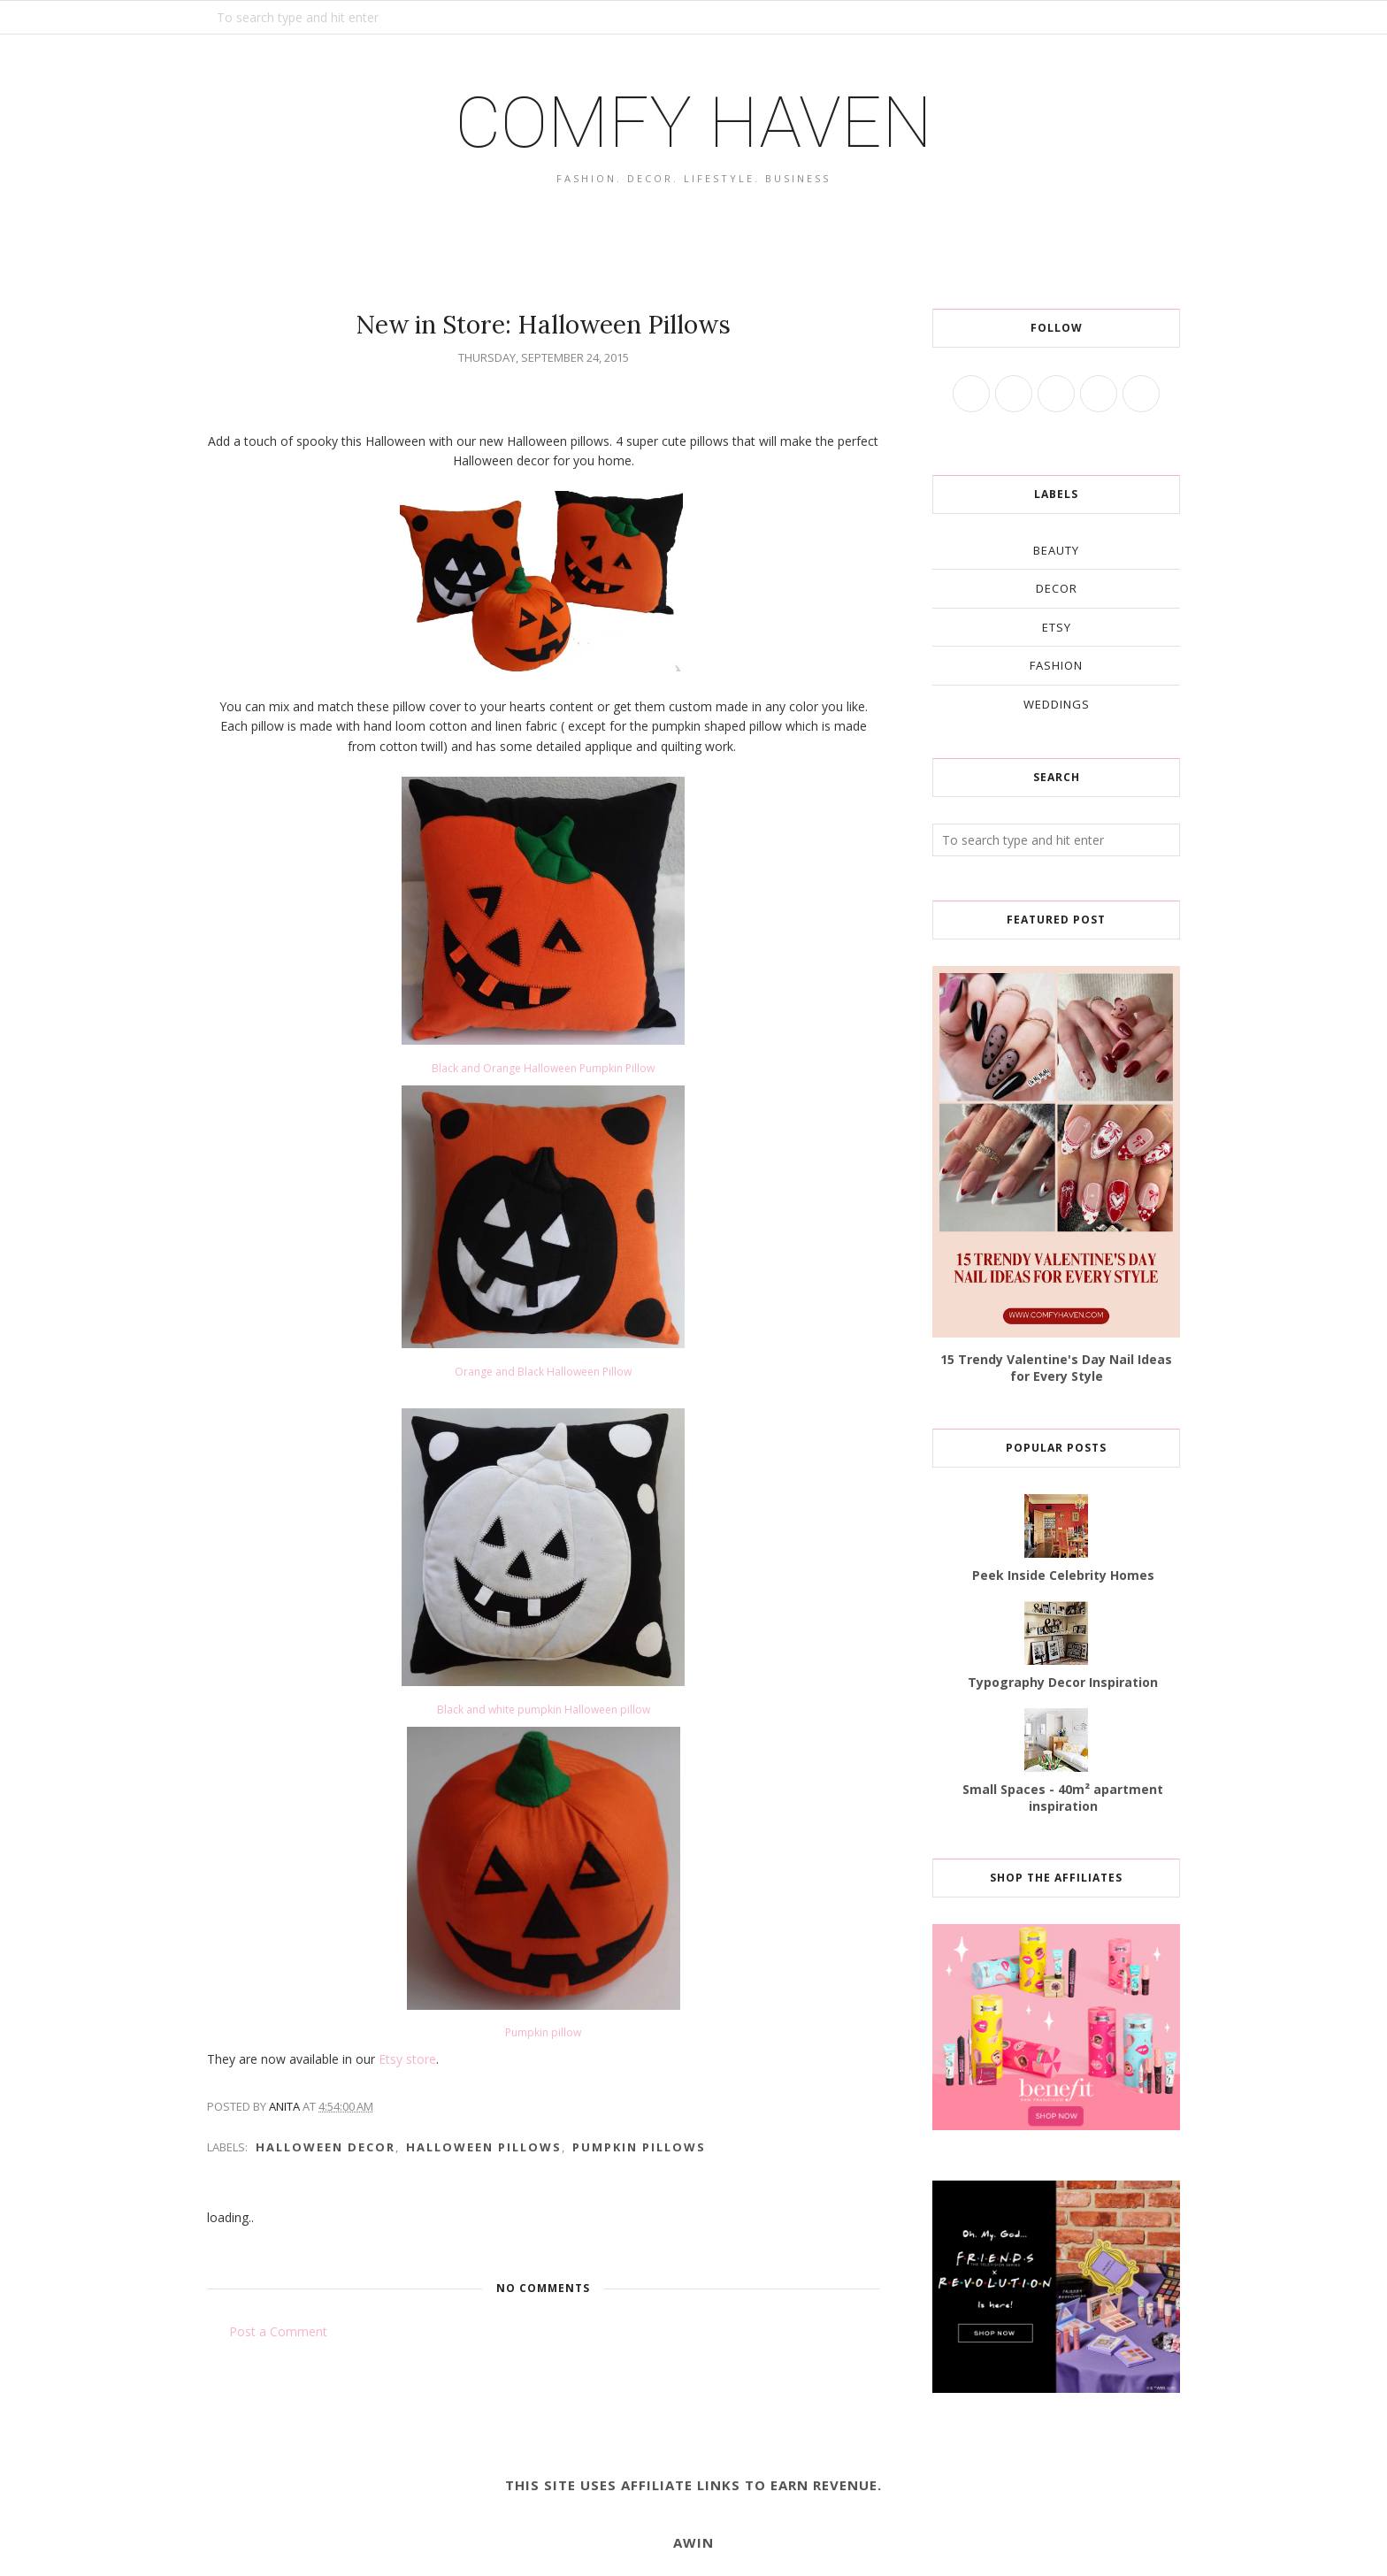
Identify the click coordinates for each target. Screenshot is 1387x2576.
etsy (1056, 627)
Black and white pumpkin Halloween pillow (543, 1709)
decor (1056, 588)
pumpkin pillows (639, 2147)
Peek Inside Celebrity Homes (1063, 1575)
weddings (1056, 704)
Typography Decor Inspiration (1063, 1682)
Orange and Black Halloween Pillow (543, 1371)
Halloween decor (325, 2147)
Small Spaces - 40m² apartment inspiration (1062, 1797)
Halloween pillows (484, 2147)
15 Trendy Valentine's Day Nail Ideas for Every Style (1056, 1367)
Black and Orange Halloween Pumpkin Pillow (543, 1068)
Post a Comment (278, 2331)
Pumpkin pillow (543, 2032)
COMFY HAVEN (693, 123)
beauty (1056, 550)
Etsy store (405, 2059)
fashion (1056, 665)
